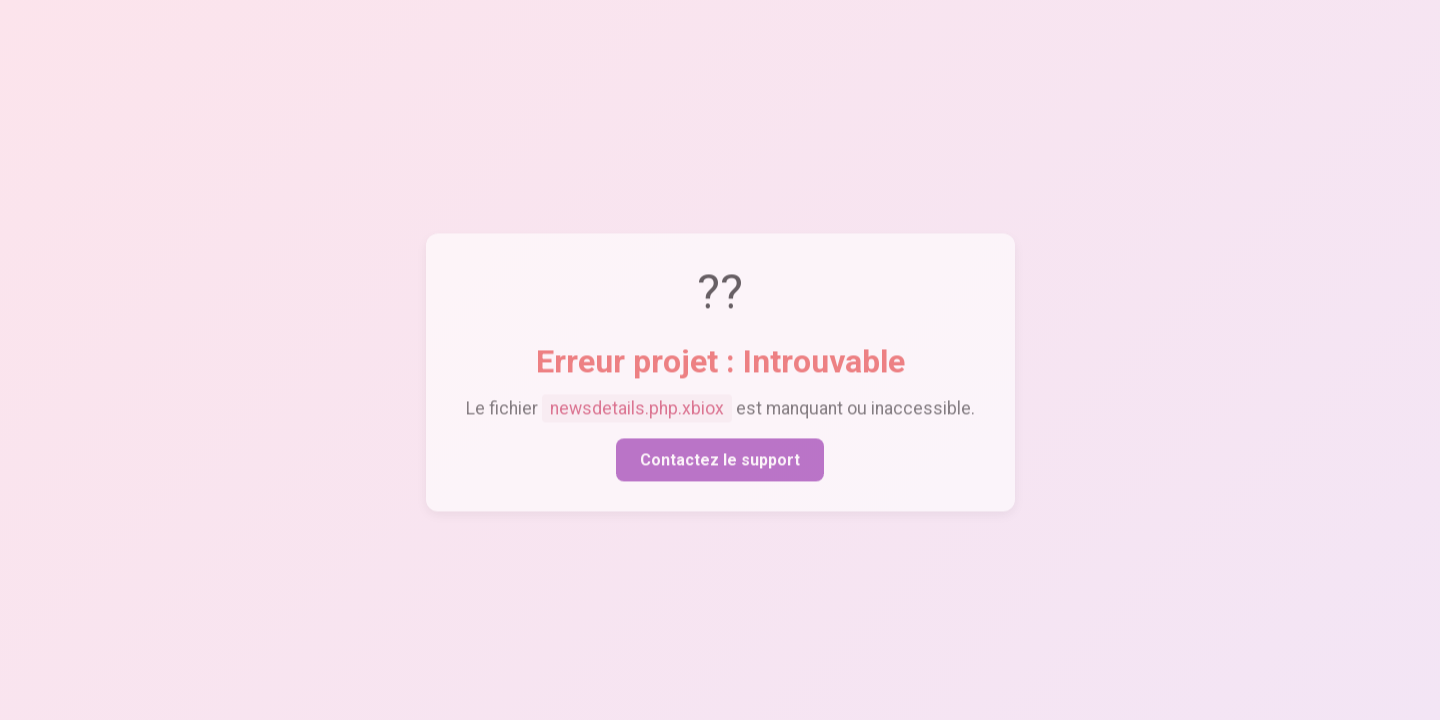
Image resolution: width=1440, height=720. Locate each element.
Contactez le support (720, 462)
